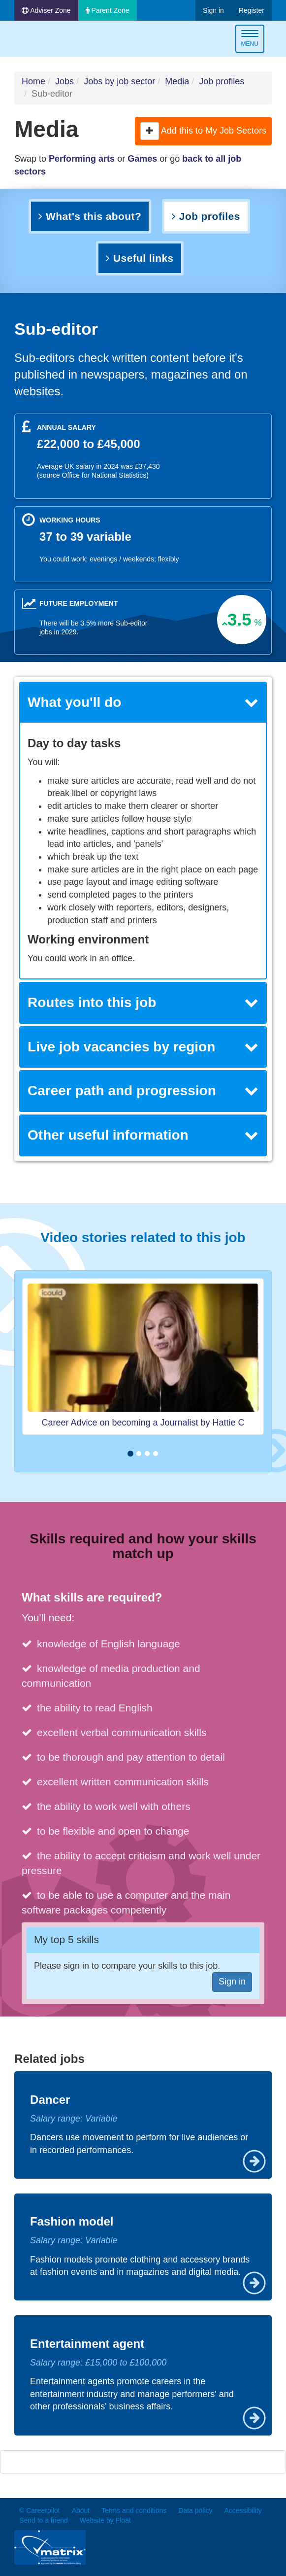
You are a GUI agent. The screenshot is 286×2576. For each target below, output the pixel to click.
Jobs (64, 81)
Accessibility (242, 2510)
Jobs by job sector (119, 81)
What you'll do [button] (143, 702)
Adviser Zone (46, 10)
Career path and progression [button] (143, 1090)
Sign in (213, 10)
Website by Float (105, 2520)
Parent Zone (107, 10)
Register (251, 10)
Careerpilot (55, 40)
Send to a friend (43, 2520)
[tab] (143, 703)
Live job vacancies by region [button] (143, 1046)
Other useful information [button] (143, 1135)
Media (177, 81)
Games (142, 159)
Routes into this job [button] (143, 1002)
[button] (149, 131)
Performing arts (82, 159)
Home (33, 81)
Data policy (195, 2510)
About (81, 2510)
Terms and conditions (133, 2510)
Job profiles (221, 81)
